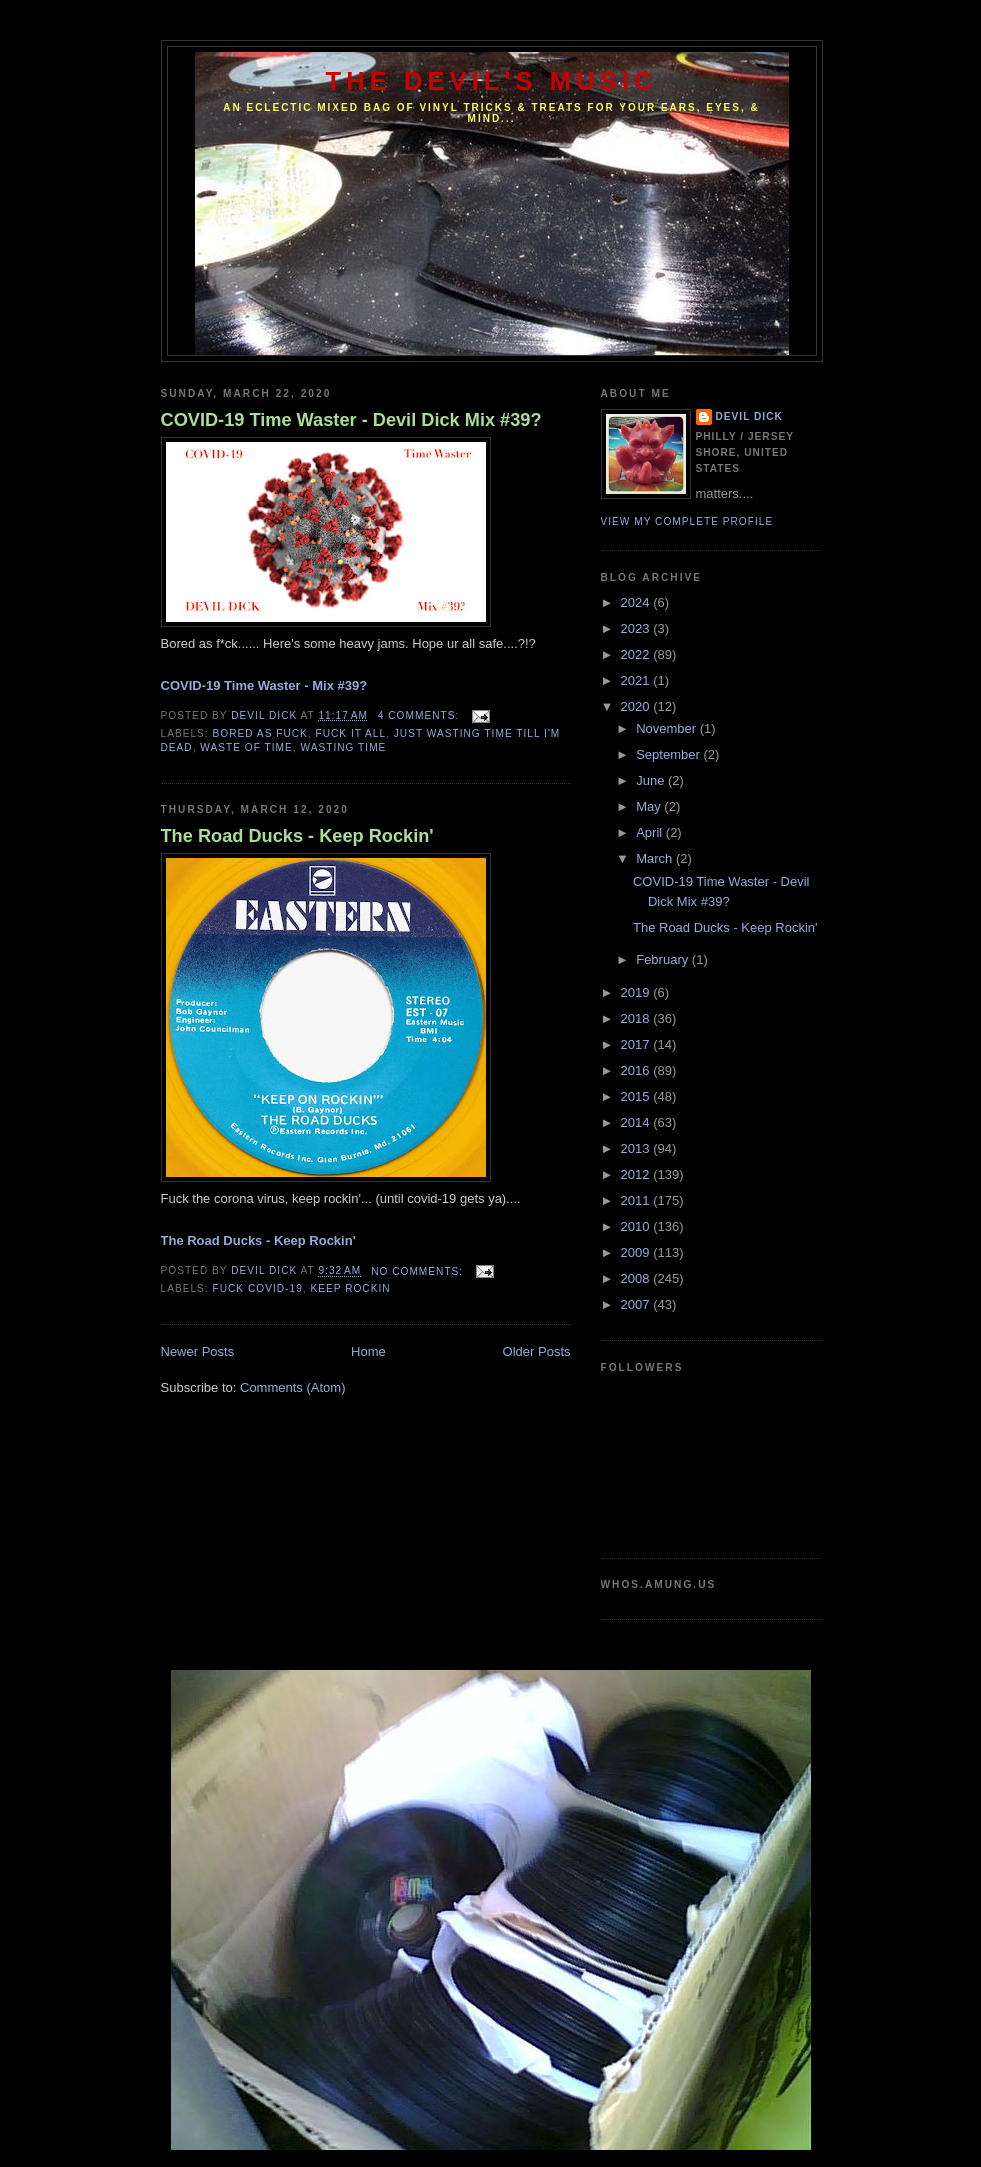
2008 (637, 1278)
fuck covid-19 (258, 1288)
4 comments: (420, 715)
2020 (637, 706)
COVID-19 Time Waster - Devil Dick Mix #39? (351, 420)
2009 (637, 1252)
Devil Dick (749, 416)
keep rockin (350, 1288)
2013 (637, 1148)
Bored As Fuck (260, 733)
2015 (637, 1096)
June (652, 780)
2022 (637, 654)
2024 (637, 602)
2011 (637, 1200)
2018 (637, 1018)
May (650, 806)
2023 (637, 628)
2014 (637, 1122)
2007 (637, 1304)
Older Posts (537, 1351)
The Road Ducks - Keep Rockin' (297, 836)
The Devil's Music (492, 81)
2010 (637, 1226)
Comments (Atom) (292, 1387)
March (656, 858)
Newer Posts (198, 1351)
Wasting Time (344, 747)
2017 (637, 1044)
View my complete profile (687, 521)
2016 (637, 1070)
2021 (637, 680)
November (668, 728)
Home (368, 1351)
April (651, 832)
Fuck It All (351, 733)
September (669, 754)
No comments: (419, 1271)
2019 (637, 992)
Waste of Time (246, 747)
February (664, 959)
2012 (637, 1174)
